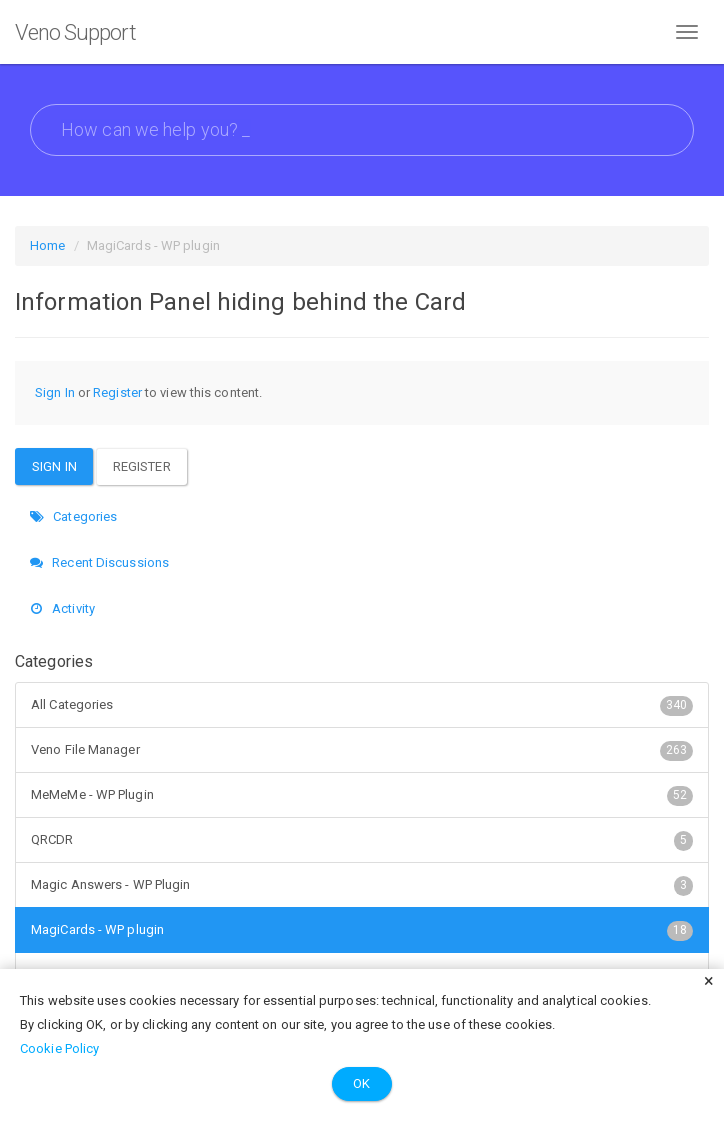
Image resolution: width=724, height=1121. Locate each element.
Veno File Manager (362, 750)
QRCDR (362, 840)
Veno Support (75, 32)
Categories (73, 516)
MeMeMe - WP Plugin (362, 795)
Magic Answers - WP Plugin (362, 885)
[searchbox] (362, 130)
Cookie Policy (59, 1048)
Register (117, 392)
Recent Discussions (99, 562)
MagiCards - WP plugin (362, 930)
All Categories (362, 705)
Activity (62, 608)
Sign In (55, 392)
